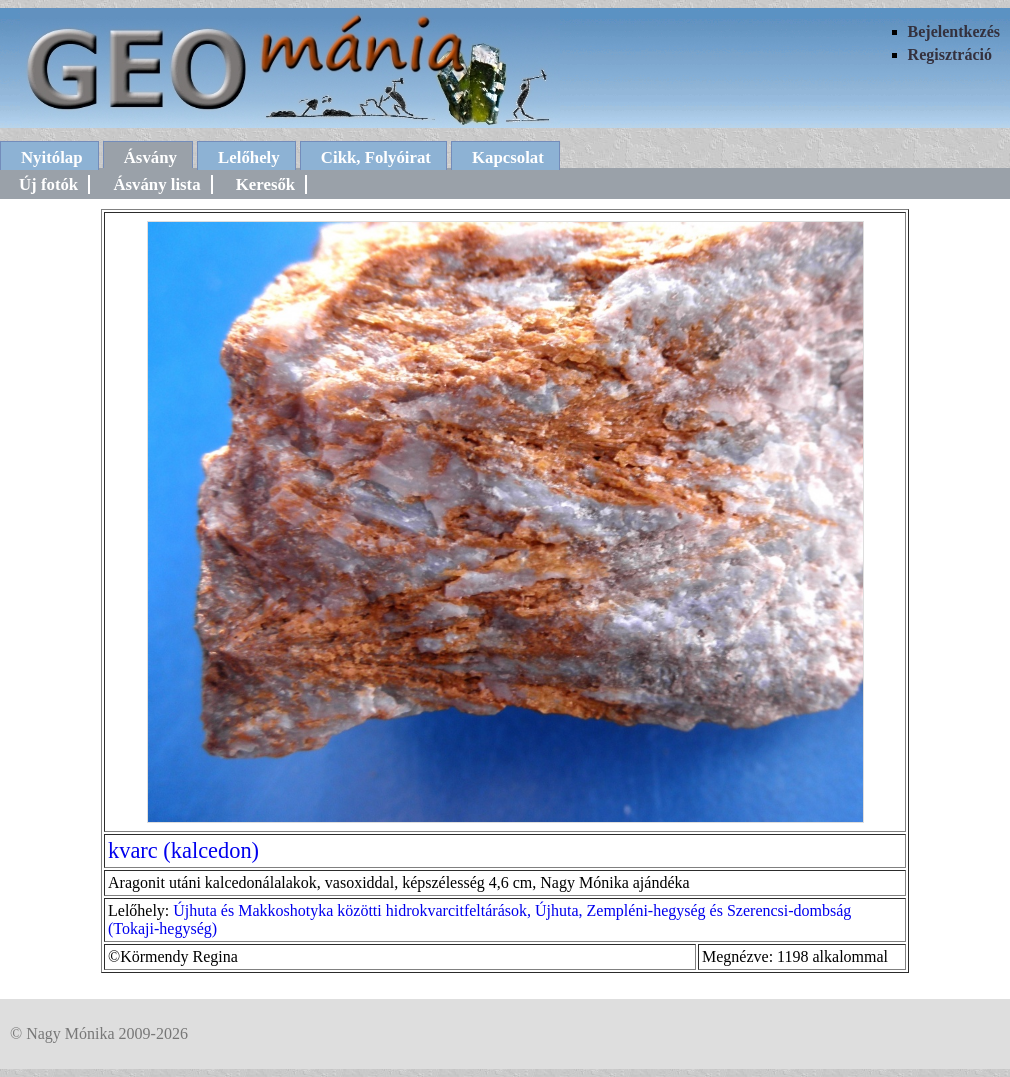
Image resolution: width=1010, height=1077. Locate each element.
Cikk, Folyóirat (376, 157)
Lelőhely (249, 157)
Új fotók (48, 184)
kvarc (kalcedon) (183, 850)
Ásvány (150, 157)
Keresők (265, 184)
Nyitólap (52, 157)
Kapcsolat (508, 157)
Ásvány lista (156, 184)
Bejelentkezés (954, 31)
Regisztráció (950, 54)
